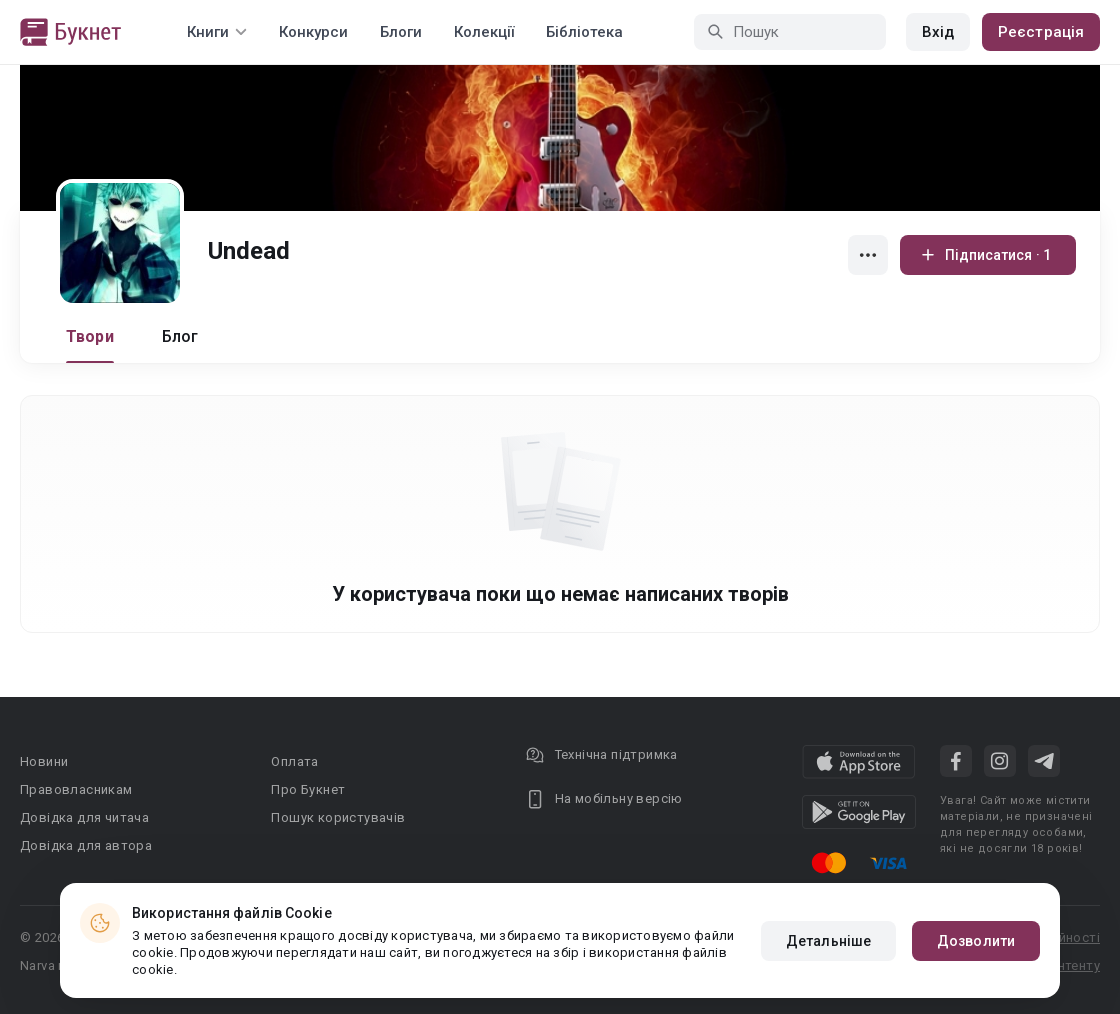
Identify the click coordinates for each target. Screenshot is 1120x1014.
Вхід (938, 32)
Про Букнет (308, 789)
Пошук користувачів (338, 817)
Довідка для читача (84, 817)
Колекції (484, 32)
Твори (90, 336)
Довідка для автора (86, 845)
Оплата (294, 761)
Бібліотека (584, 32)
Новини (44, 761)
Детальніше (828, 941)
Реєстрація (1041, 32)
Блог (180, 336)
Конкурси (313, 32)
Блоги (401, 32)
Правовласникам (76, 789)
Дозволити (976, 941)
